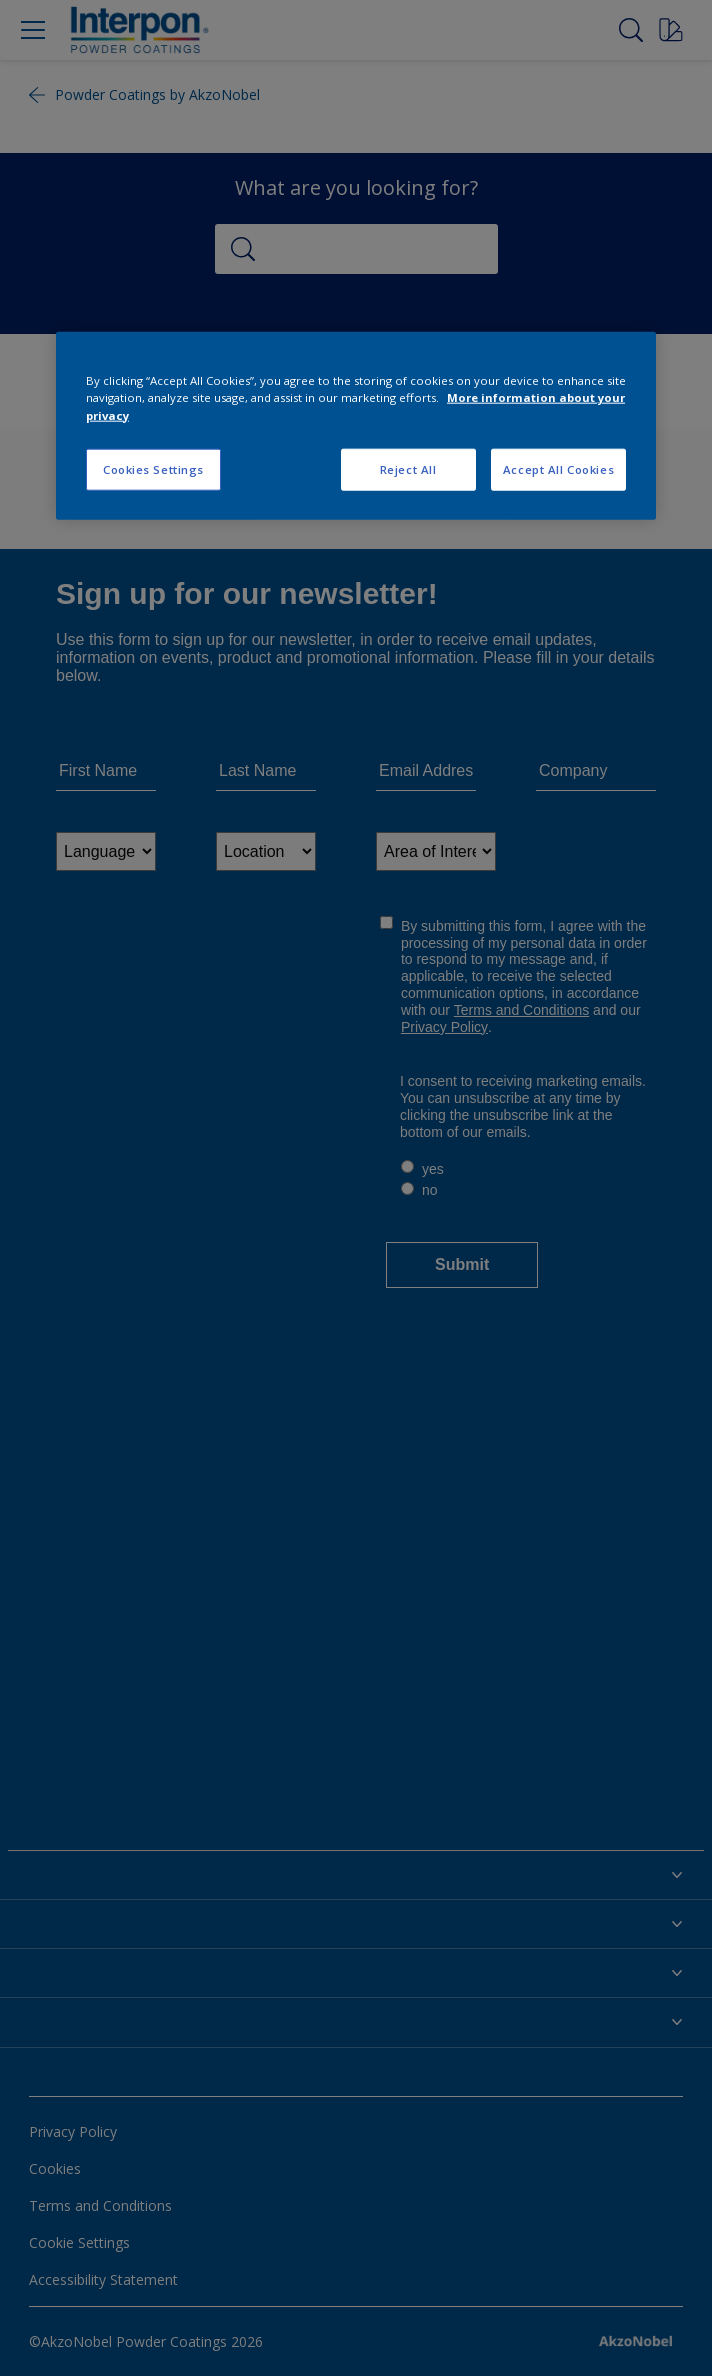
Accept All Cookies (558, 468)
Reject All (408, 468)
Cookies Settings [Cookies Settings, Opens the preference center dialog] (153, 468)
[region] (356, 425)
